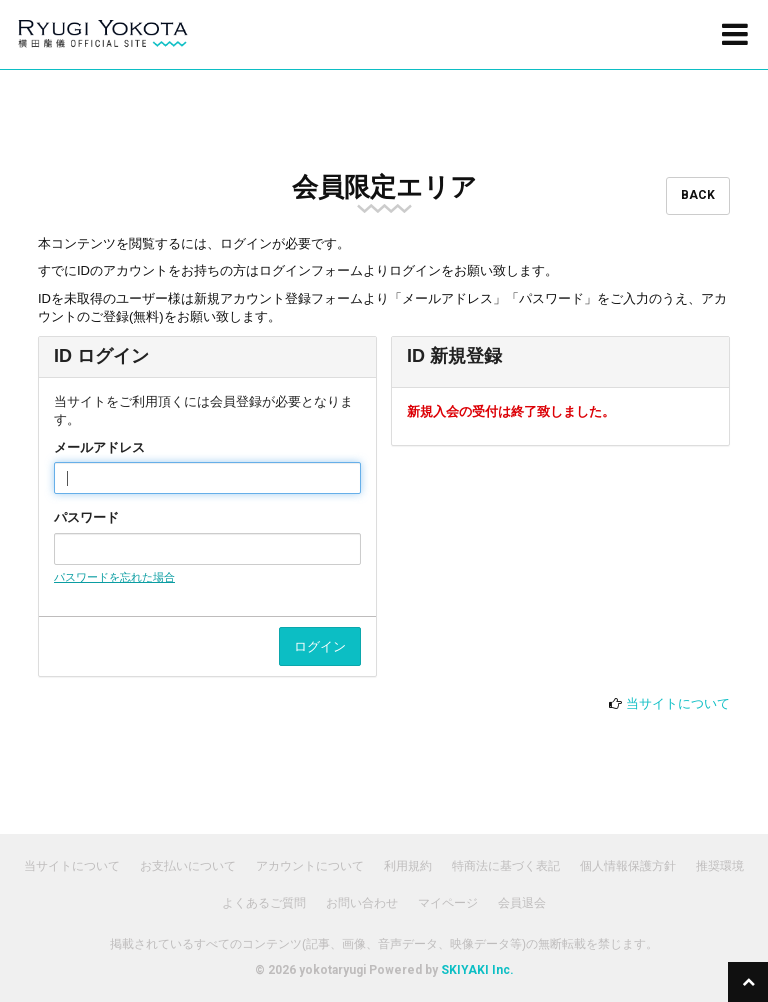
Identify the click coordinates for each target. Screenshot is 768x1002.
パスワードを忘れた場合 (114, 577)
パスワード (86, 517)
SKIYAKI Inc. (477, 970)
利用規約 (408, 866)
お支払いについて (188, 866)
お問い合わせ (362, 903)
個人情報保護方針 (628, 866)
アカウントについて (310, 866)
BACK (698, 195)
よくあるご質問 (264, 903)
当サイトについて (678, 703)
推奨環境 (720, 866)
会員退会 (522, 903)
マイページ (448, 903)
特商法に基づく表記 (506, 866)
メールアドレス (99, 447)
